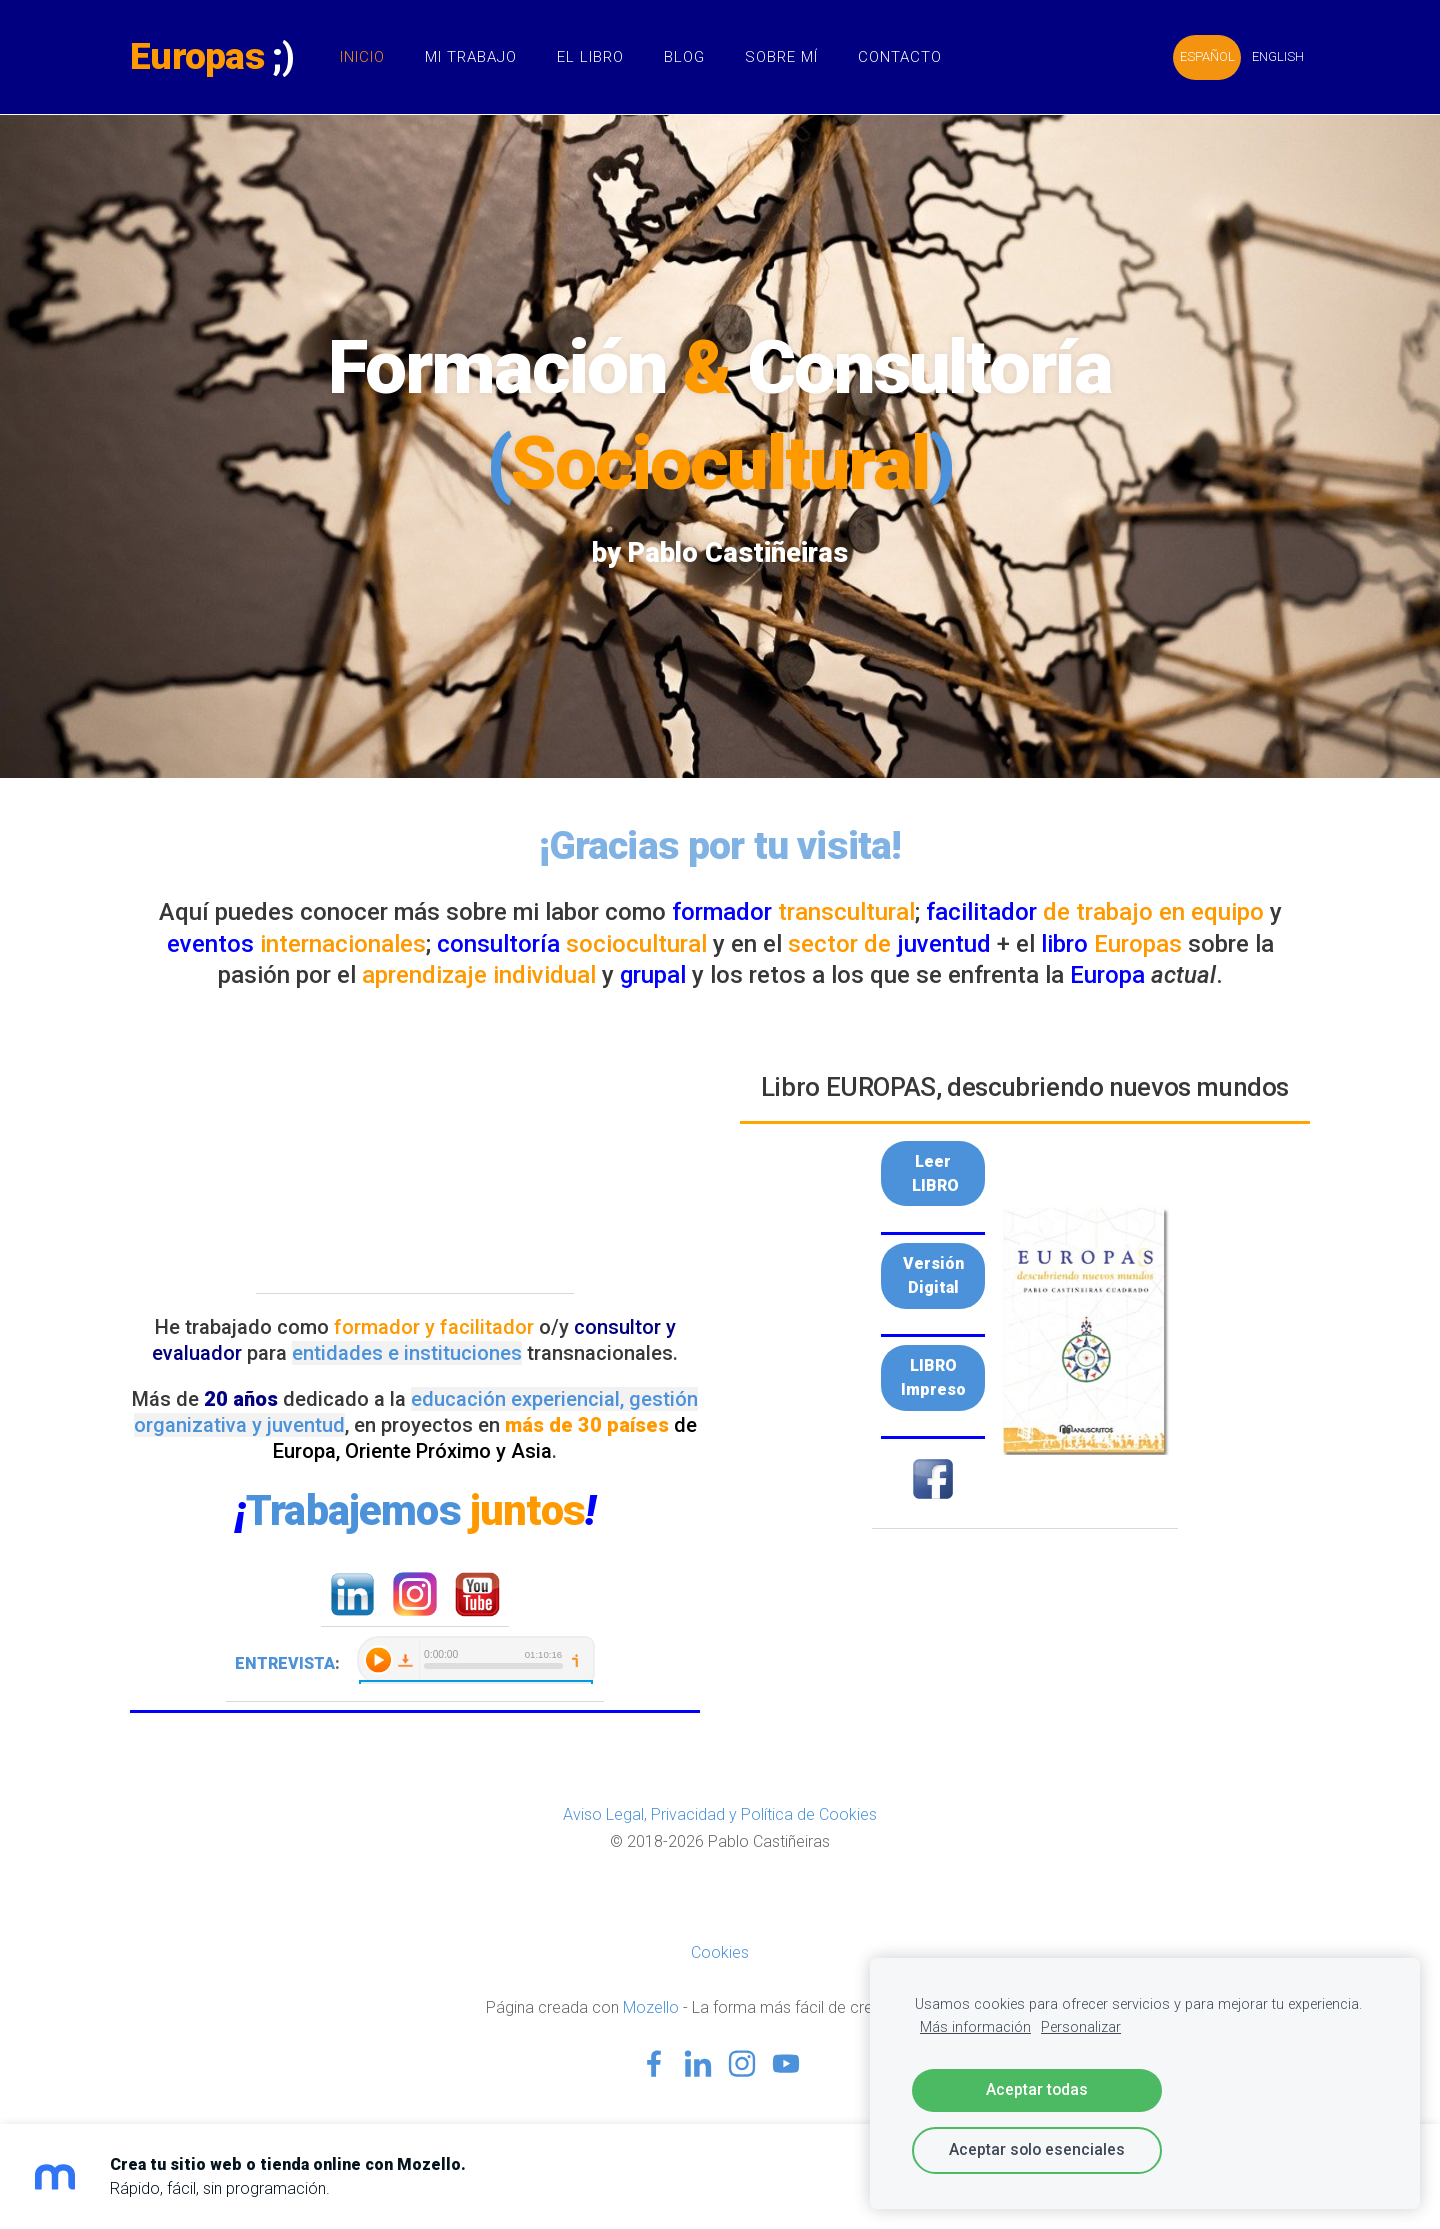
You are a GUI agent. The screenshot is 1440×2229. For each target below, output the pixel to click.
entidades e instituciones (407, 1353)
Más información (975, 2027)
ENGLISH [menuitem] (1278, 56)
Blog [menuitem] (684, 57)
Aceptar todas (1037, 2089)
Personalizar (1081, 2027)
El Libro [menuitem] (590, 57)
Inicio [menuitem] (362, 57)
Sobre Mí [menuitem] (781, 57)
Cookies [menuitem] (720, 1952)
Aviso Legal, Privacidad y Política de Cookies (720, 1814)
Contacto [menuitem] (900, 57)
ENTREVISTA (285, 1663)
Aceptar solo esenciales (1037, 2149)
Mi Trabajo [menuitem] (471, 57)
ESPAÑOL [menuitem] (1207, 56)
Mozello (651, 2007)
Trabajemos (415, 1510)
